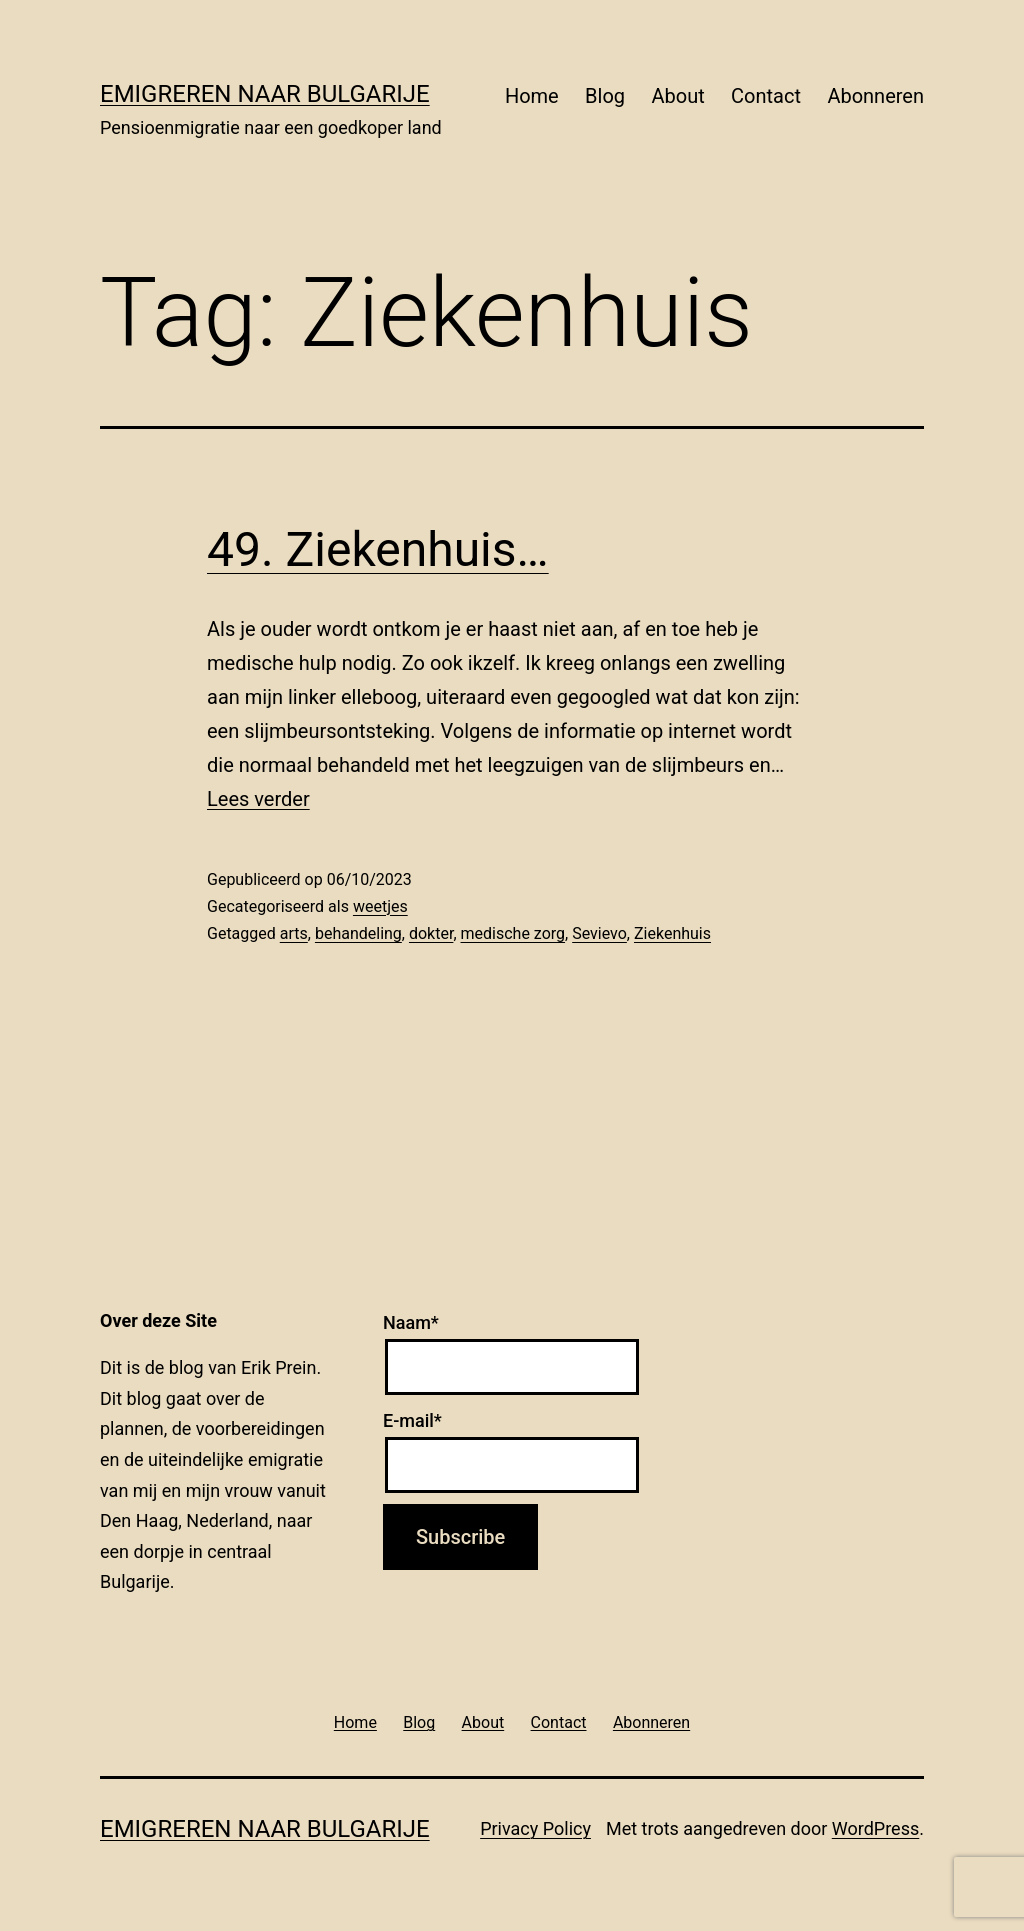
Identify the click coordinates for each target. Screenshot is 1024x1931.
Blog (605, 96)
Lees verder (258, 799)
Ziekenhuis (672, 933)
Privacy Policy (535, 1828)
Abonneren (875, 96)
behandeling (358, 933)
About (677, 96)
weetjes (380, 906)
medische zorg (513, 933)
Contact (766, 96)
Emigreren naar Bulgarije (265, 94)
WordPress (875, 1828)
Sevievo (599, 933)
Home (532, 96)
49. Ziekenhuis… (378, 549)
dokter (431, 933)
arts (294, 933)
